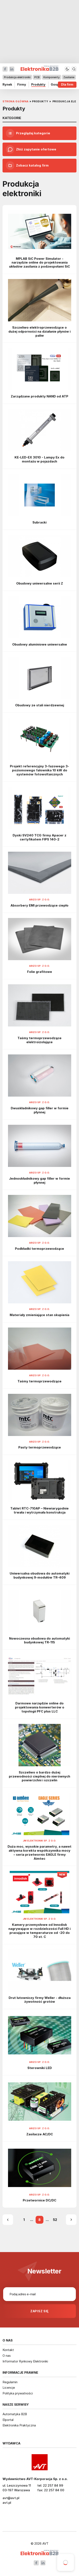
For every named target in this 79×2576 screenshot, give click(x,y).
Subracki (39, 522)
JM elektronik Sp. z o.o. (39, 1840)
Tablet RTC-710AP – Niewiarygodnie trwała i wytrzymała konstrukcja (39, 1510)
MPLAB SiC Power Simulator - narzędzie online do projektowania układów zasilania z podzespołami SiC (39, 263)
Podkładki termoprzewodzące (39, 1249)
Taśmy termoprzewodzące (39, 1381)
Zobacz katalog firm (27, 165)
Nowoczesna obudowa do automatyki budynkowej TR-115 (39, 1640)
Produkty (38, 84)
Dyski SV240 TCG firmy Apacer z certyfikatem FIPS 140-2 (39, 837)
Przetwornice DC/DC (39, 2200)
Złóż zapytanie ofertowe (31, 149)
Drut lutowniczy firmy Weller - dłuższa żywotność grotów (40, 2000)
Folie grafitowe (39, 972)
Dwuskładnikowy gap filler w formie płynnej (39, 1110)
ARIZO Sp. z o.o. (39, 899)
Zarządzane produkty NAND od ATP (39, 396)
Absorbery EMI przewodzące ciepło (39, 905)
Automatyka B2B (15, 2414)
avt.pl (7, 2503)
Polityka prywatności (18, 2393)
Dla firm (67, 84)
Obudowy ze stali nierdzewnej (39, 705)
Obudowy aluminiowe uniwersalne (39, 644)
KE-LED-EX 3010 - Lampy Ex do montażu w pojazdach (39, 459)
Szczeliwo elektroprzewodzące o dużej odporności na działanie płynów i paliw (39, 331)
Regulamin (10, 2382)
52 (55, 2220)
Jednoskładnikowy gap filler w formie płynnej (39, 1181)
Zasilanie (68, 77)
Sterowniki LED (39, 2068)
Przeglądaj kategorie (28, 133)
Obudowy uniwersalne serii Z (39, 583)
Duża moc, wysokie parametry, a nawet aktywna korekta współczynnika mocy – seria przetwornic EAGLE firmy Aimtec (39, 1852)
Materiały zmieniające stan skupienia (39, 1315)
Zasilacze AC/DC (39, 2134)
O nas (7, 2356)
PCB (37, 77)
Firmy (21, 84)
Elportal (8, 2420)
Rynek (7, 84)
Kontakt (8, 2350)
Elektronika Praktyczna (19, 2425)
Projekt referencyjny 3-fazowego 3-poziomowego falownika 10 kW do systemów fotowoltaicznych (39, 770)
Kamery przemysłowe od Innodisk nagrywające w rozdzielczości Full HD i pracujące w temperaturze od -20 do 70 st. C (39, 1931)
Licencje (9, 2388)
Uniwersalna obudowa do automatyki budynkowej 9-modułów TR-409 (40, 1575)
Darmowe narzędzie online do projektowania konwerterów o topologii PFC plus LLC (39, 1707)
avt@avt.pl (11, 2498)
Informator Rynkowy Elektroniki (25, 2361)
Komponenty (51, 77)
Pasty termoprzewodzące (39, 1447)
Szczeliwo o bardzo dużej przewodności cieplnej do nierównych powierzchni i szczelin (39, 1776)
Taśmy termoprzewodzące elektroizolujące (39, 1040)
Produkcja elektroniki (17, 77)
